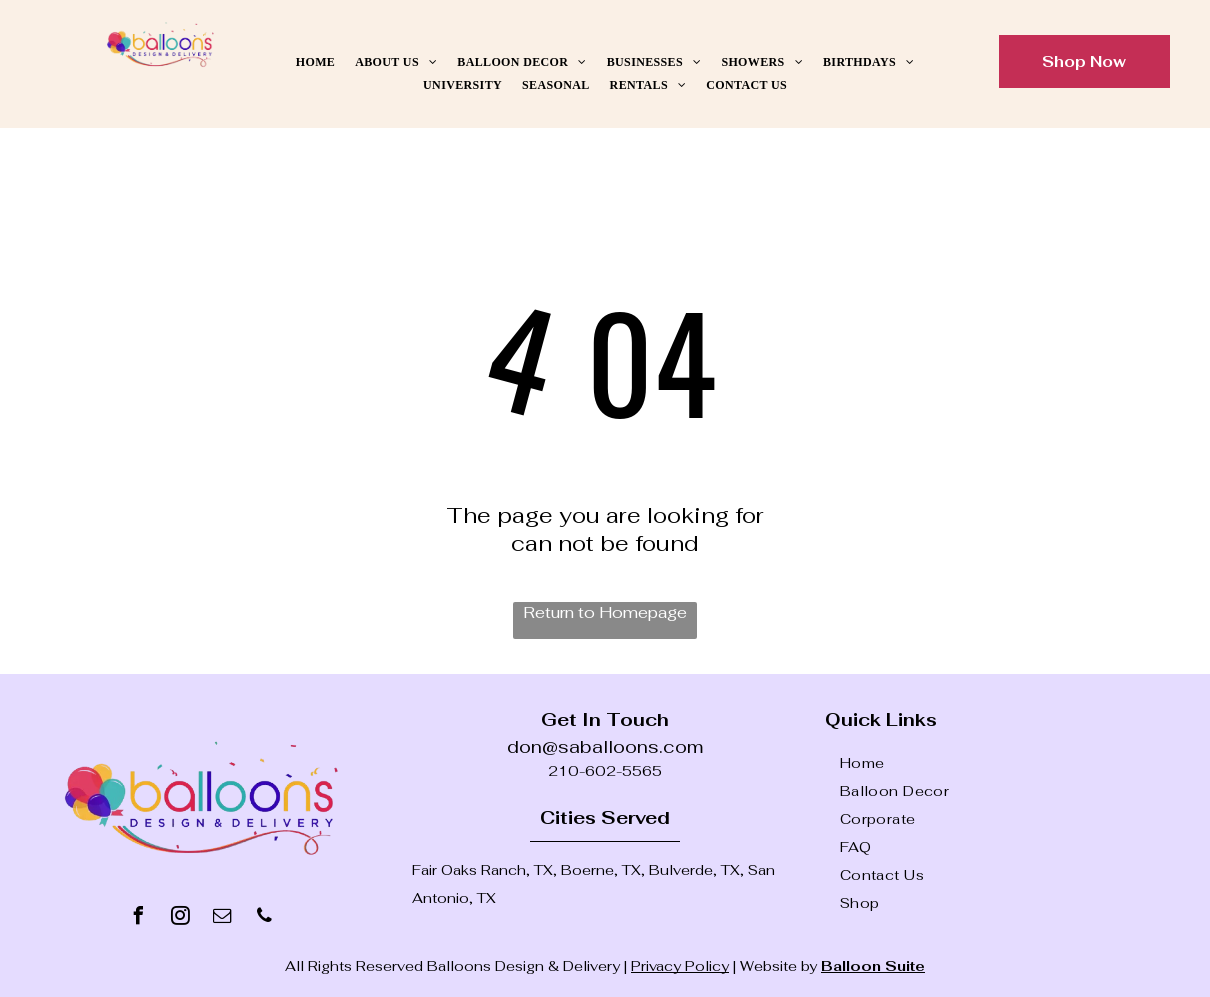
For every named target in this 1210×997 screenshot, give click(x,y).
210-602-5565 (605, 771)
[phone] (265, 918)
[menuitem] (315, 62)
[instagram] (181, 918)
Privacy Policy (680, 966)
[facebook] (139, 918)
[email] (223, 918)
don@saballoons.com (605, 746)
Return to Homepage (605, 612)
